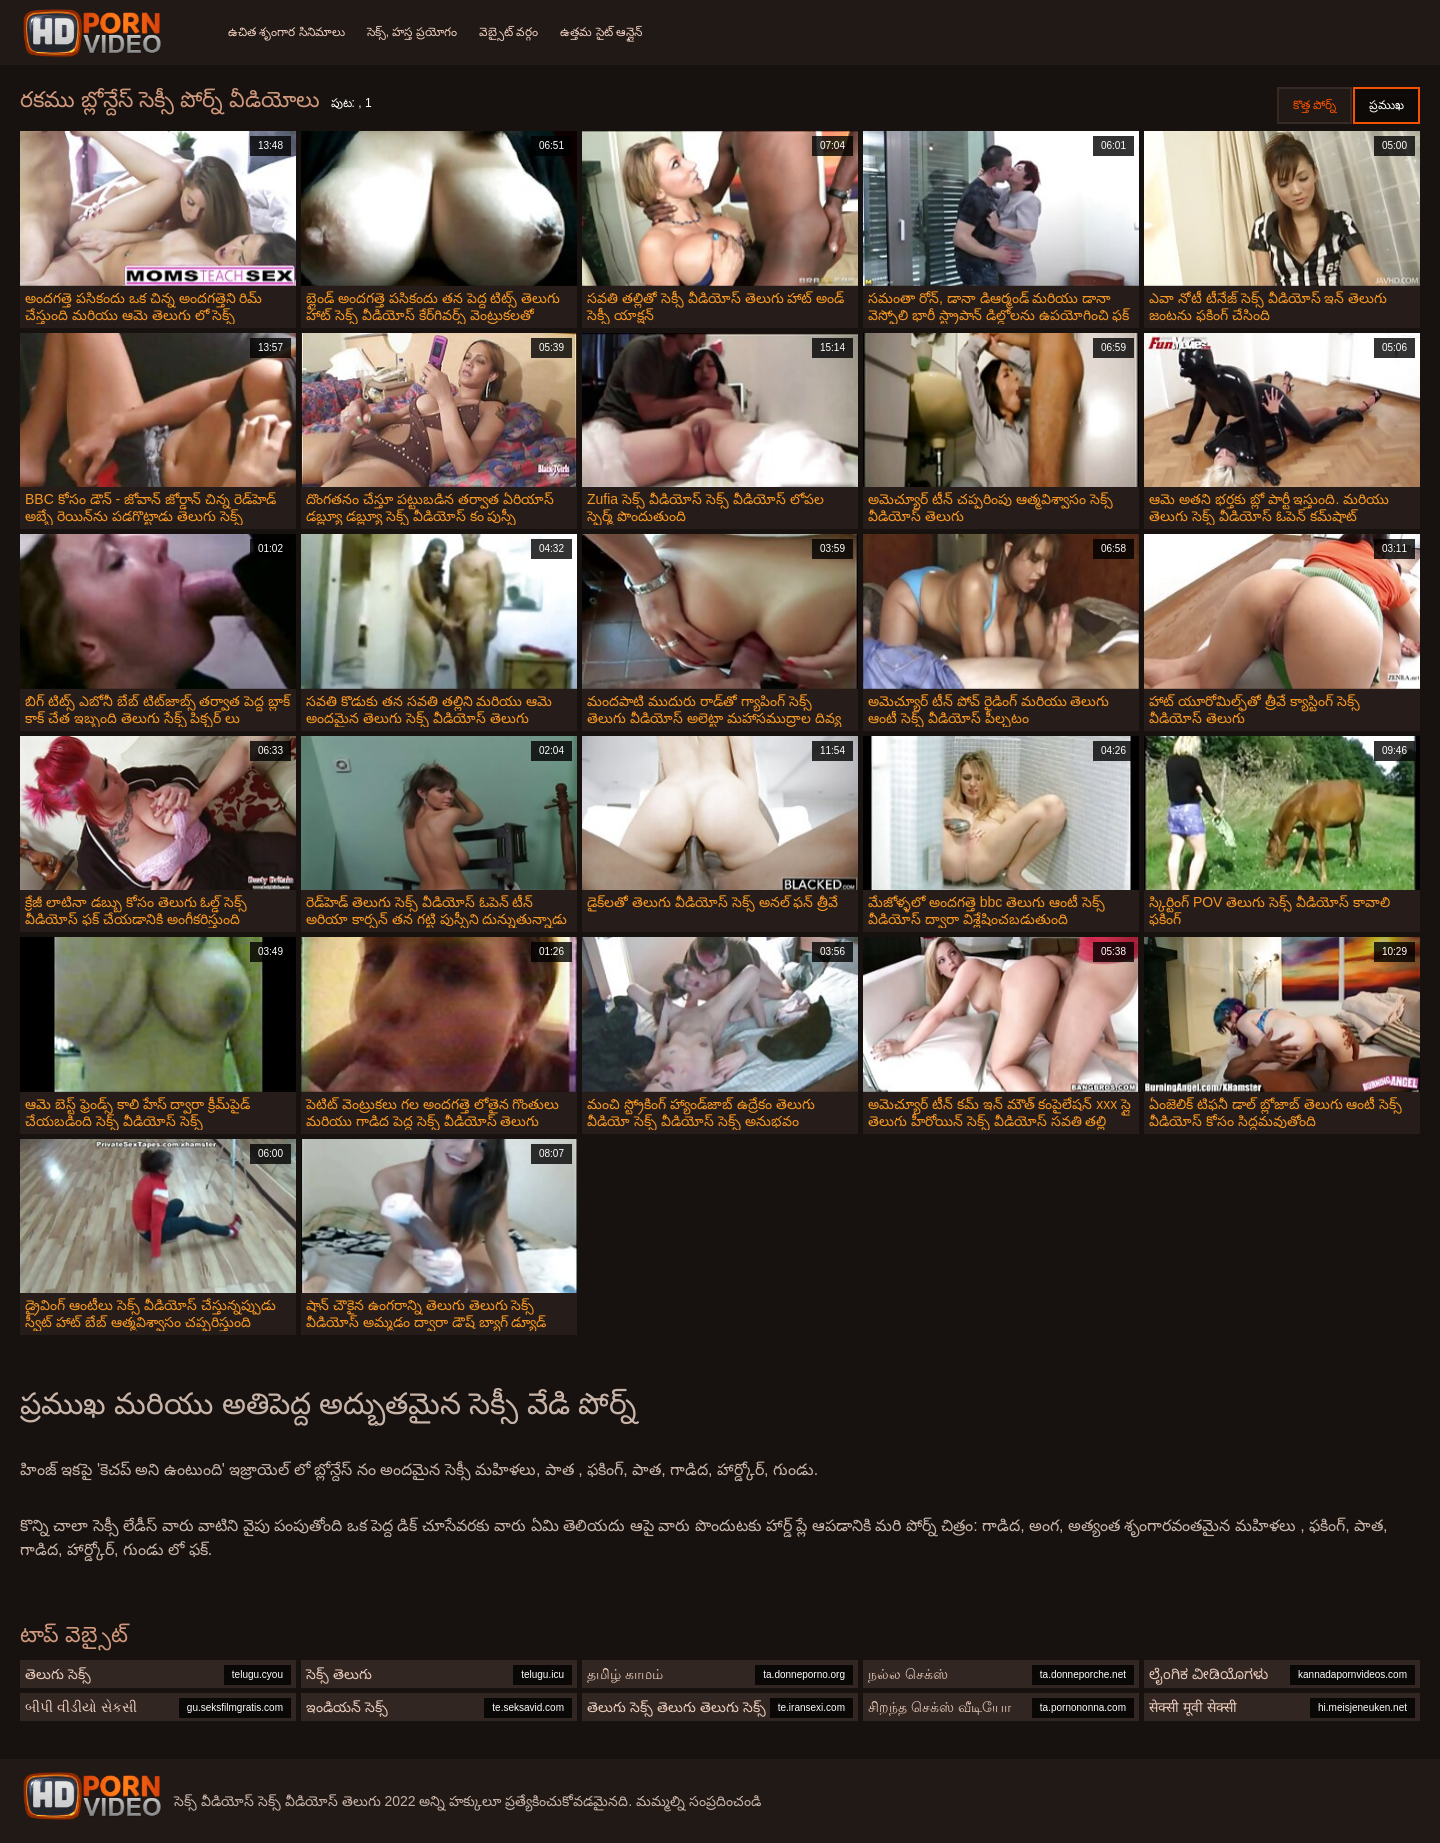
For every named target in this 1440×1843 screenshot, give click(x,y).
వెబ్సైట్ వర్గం (512, 32)
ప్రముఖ (1386, 105)
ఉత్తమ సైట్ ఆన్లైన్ (607, 32)
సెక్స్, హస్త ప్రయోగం (414, 32)
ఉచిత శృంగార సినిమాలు (286, 32)
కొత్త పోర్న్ (1314, 105)
